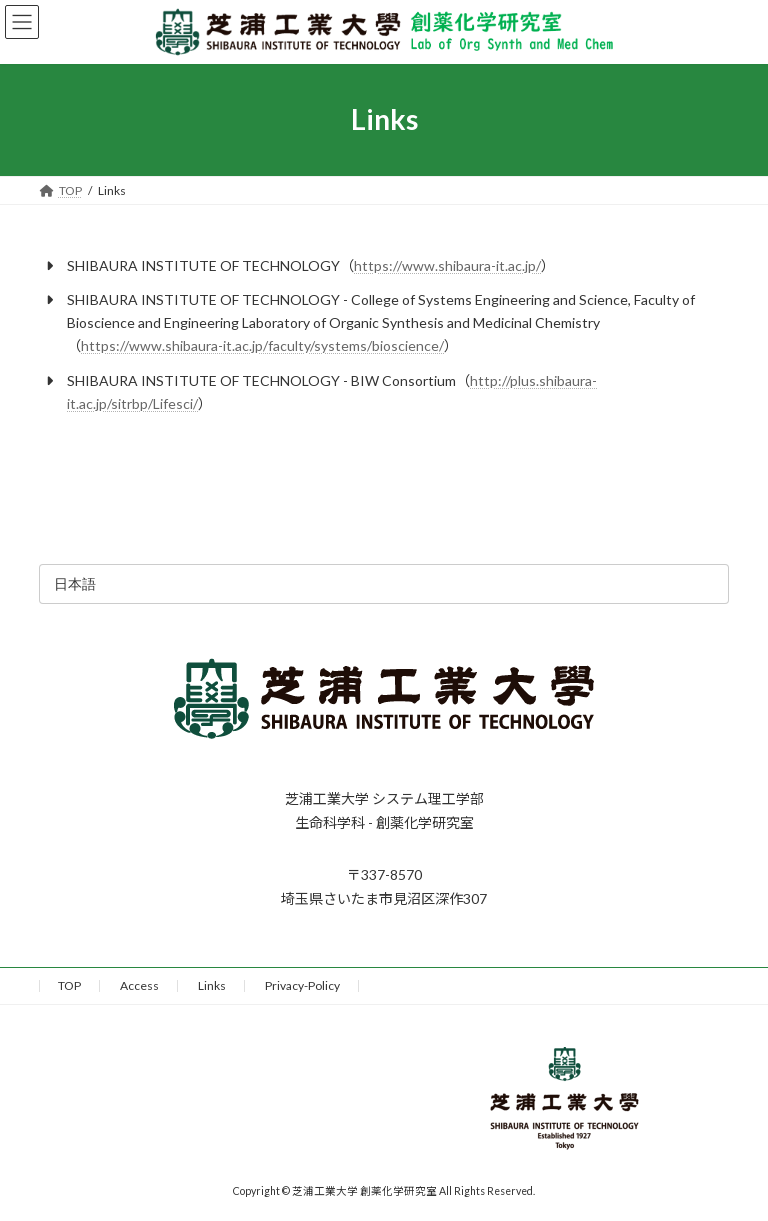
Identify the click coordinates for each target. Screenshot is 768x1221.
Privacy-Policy (302, 985)
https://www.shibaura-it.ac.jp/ (447, 265)
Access (139, 985)
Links (212, 985)
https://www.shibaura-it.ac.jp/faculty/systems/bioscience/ (262, 345)
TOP (69, 985)
